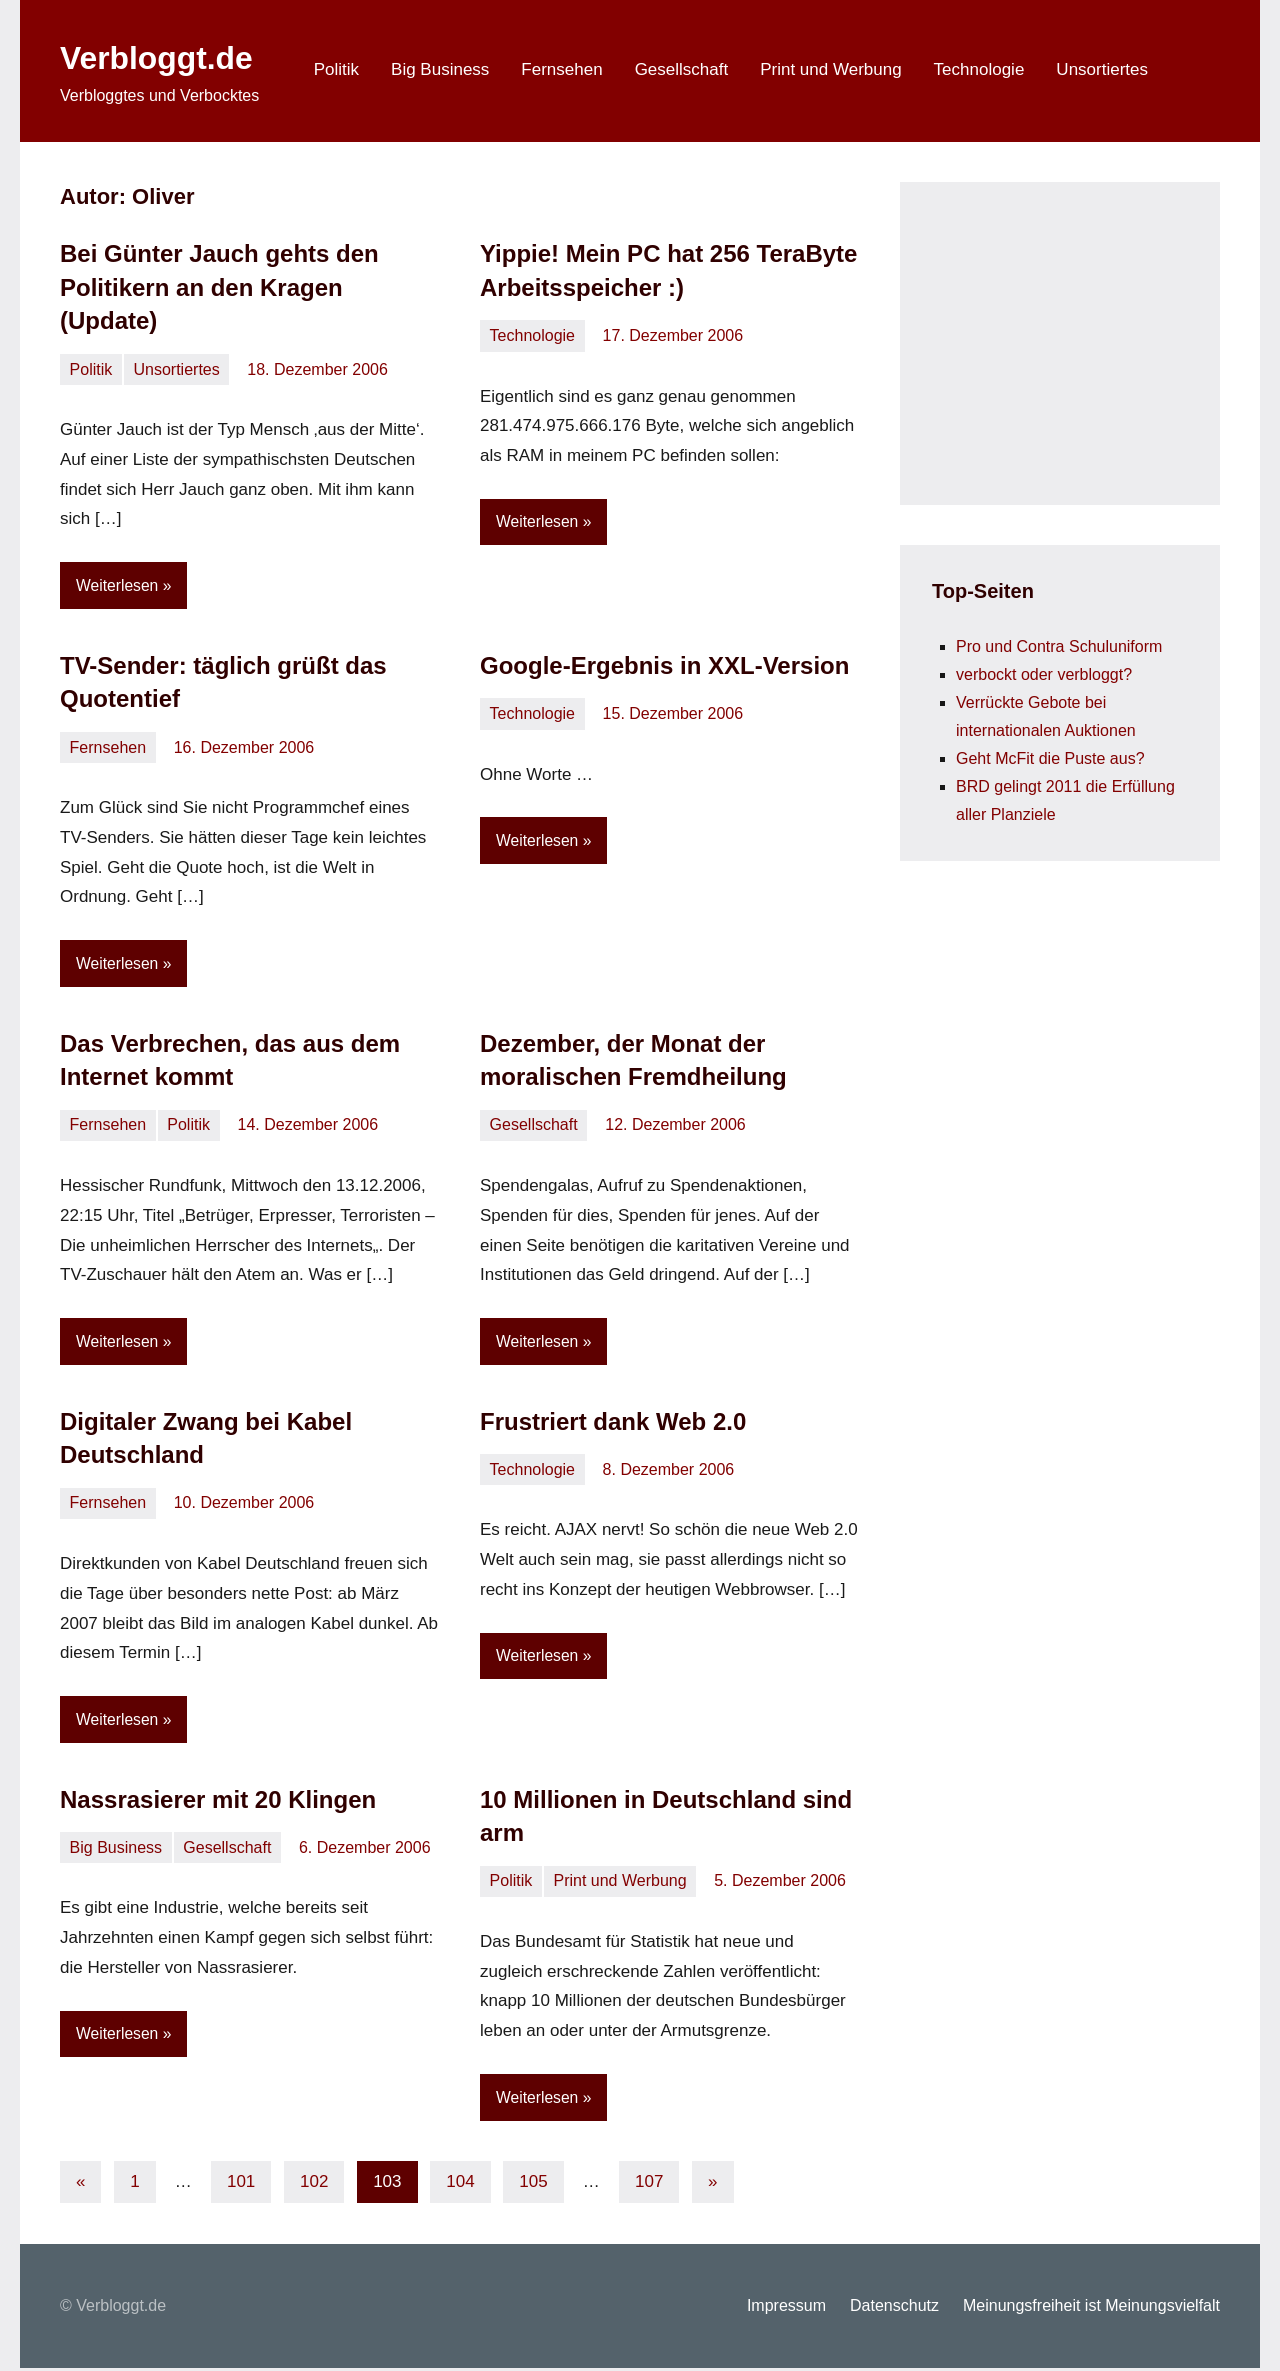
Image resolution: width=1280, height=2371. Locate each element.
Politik (336, 69)
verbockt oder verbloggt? (1044, 674)
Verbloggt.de (169, 56)
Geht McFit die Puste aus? (1050, 758)
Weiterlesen (118, 585)
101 (241, 2184)
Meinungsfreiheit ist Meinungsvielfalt (1091, 2308)
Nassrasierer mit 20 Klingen (218, 1801)
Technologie (979, 69)
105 (533, 2184)
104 (460, 2184)
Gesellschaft (682, 69)
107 (649, 2184)
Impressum (786, 2308)
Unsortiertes (1102, 69)
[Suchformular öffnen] (1192, 71)
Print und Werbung (830, 69)
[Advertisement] (1082, 339)
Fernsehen (561, 69)
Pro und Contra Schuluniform (1059, 646)
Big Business (440, 69)
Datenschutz (894, 2308)
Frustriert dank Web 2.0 (613, 1422)
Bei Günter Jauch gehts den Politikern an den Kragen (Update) (219, 287)
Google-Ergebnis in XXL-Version (664, 665)
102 (314, 2184)
